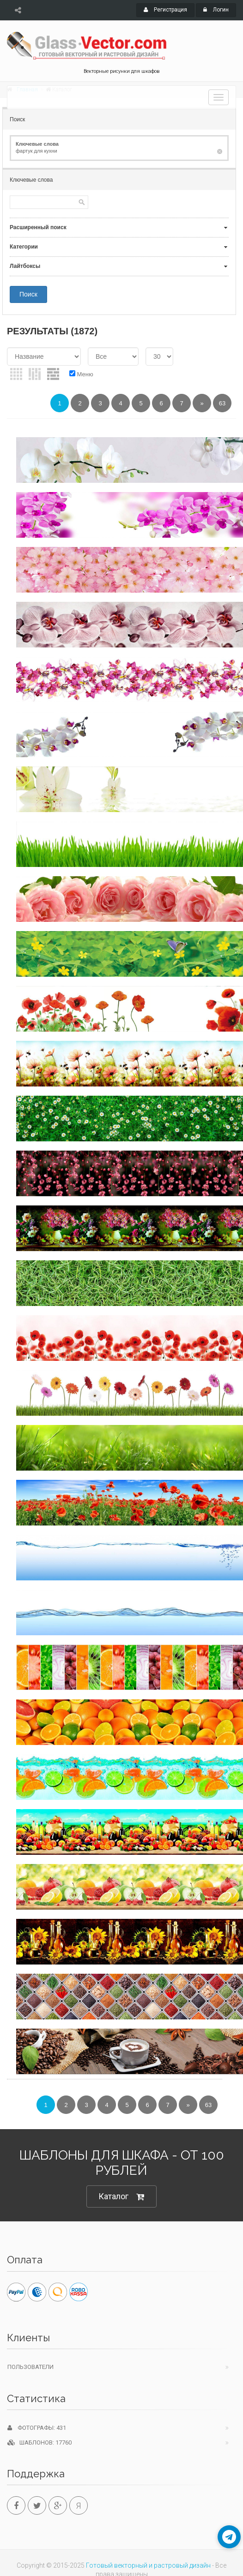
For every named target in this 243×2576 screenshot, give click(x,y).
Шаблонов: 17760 (39, 2442)
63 (222, 403)
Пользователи (30, 2366)
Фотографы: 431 (36, 2427)
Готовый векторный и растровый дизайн (148, 2565)
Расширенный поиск (38, 227)
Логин (216, 9)
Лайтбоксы (25, 266)
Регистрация (165, 9)
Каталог (121, 2197)
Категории (24, 246)
